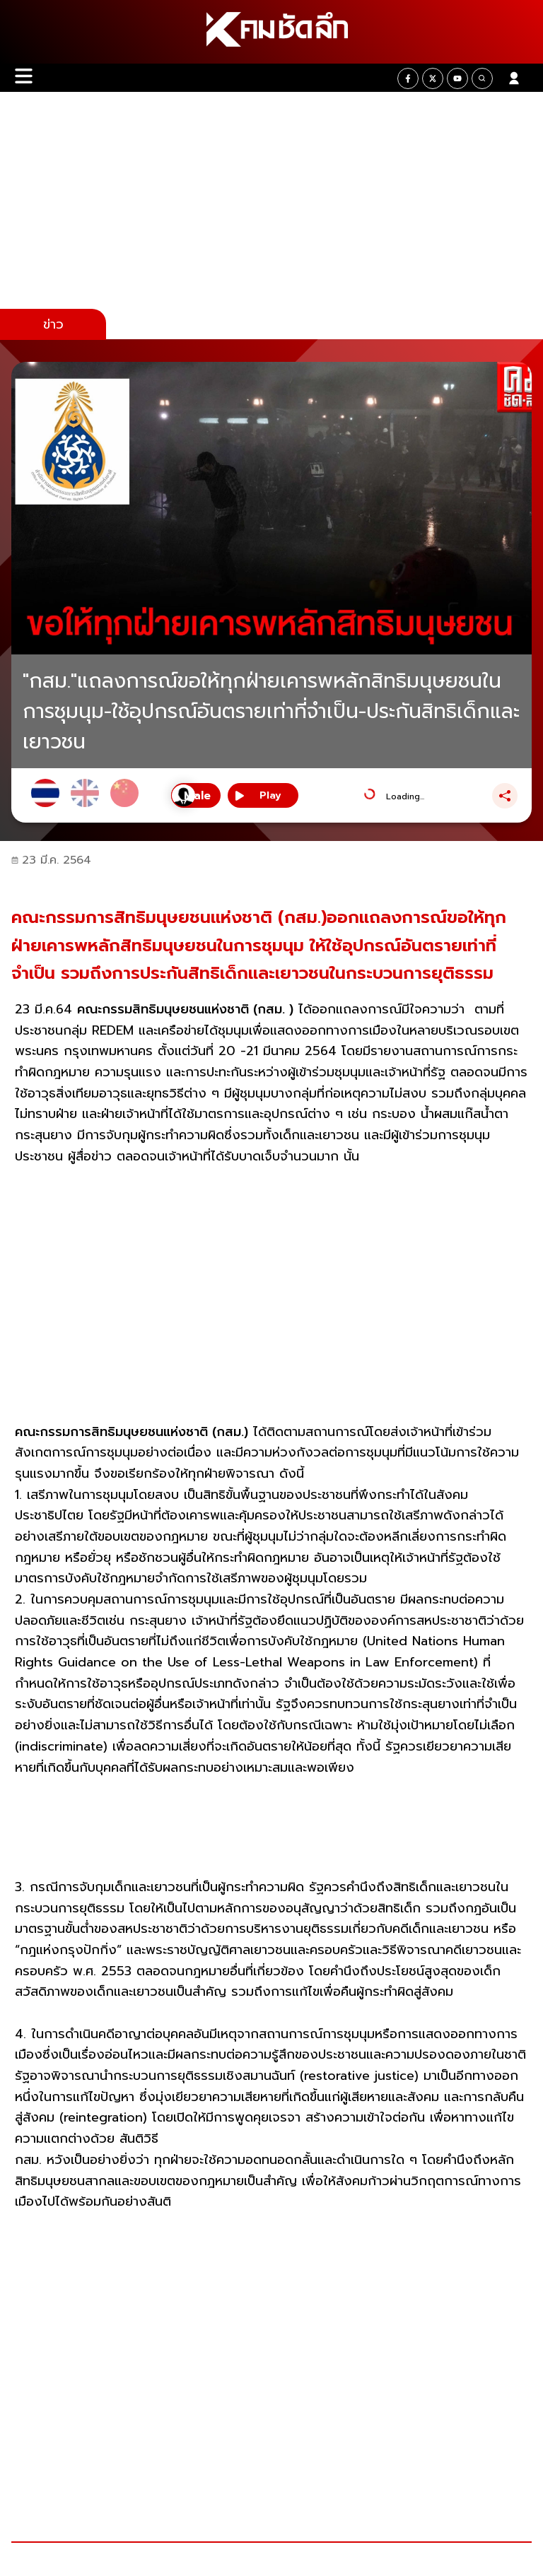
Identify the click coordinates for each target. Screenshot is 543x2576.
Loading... (405, 796)
